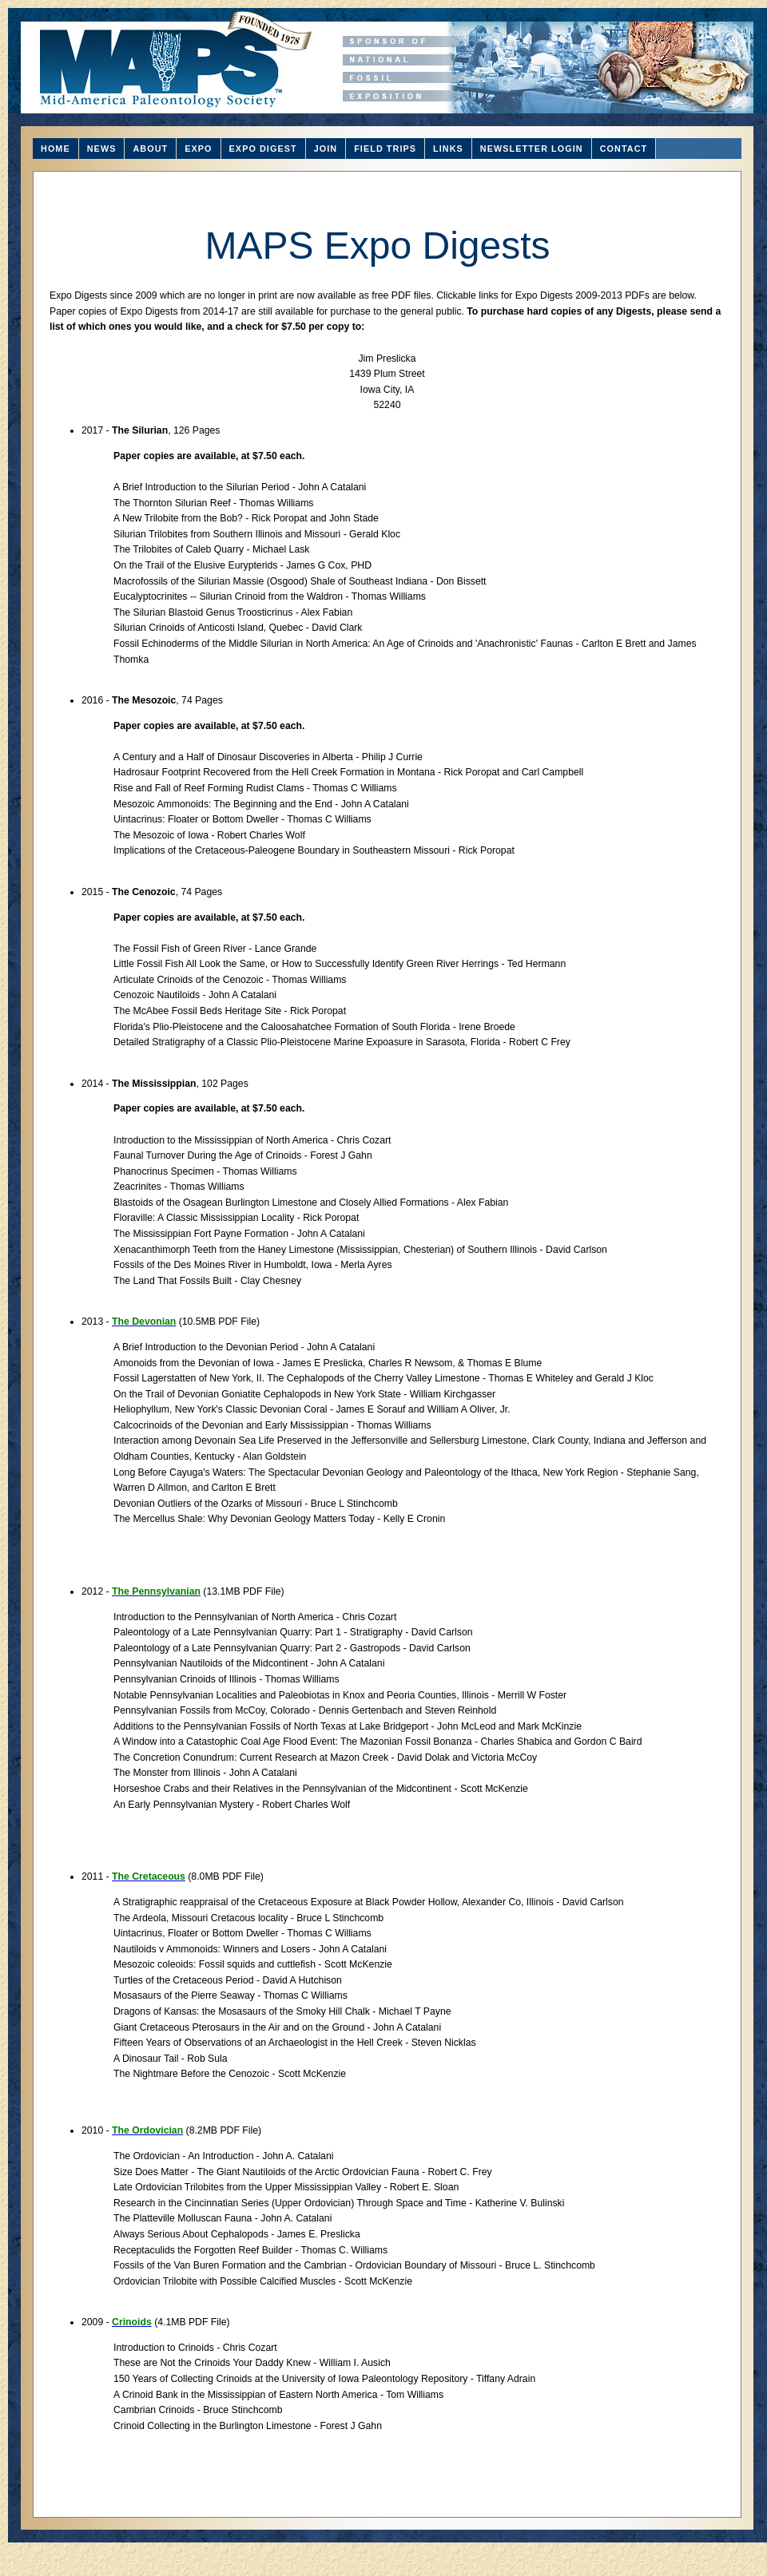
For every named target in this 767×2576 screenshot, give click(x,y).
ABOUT (150, 148)
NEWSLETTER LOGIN (531, 148)
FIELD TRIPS (385, 148)
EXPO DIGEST (263, 148)
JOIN (326, 148)
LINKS (448, 148)
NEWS (102, 148)
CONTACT (624, 148)
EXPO (198, 148)
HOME (55, 148)
